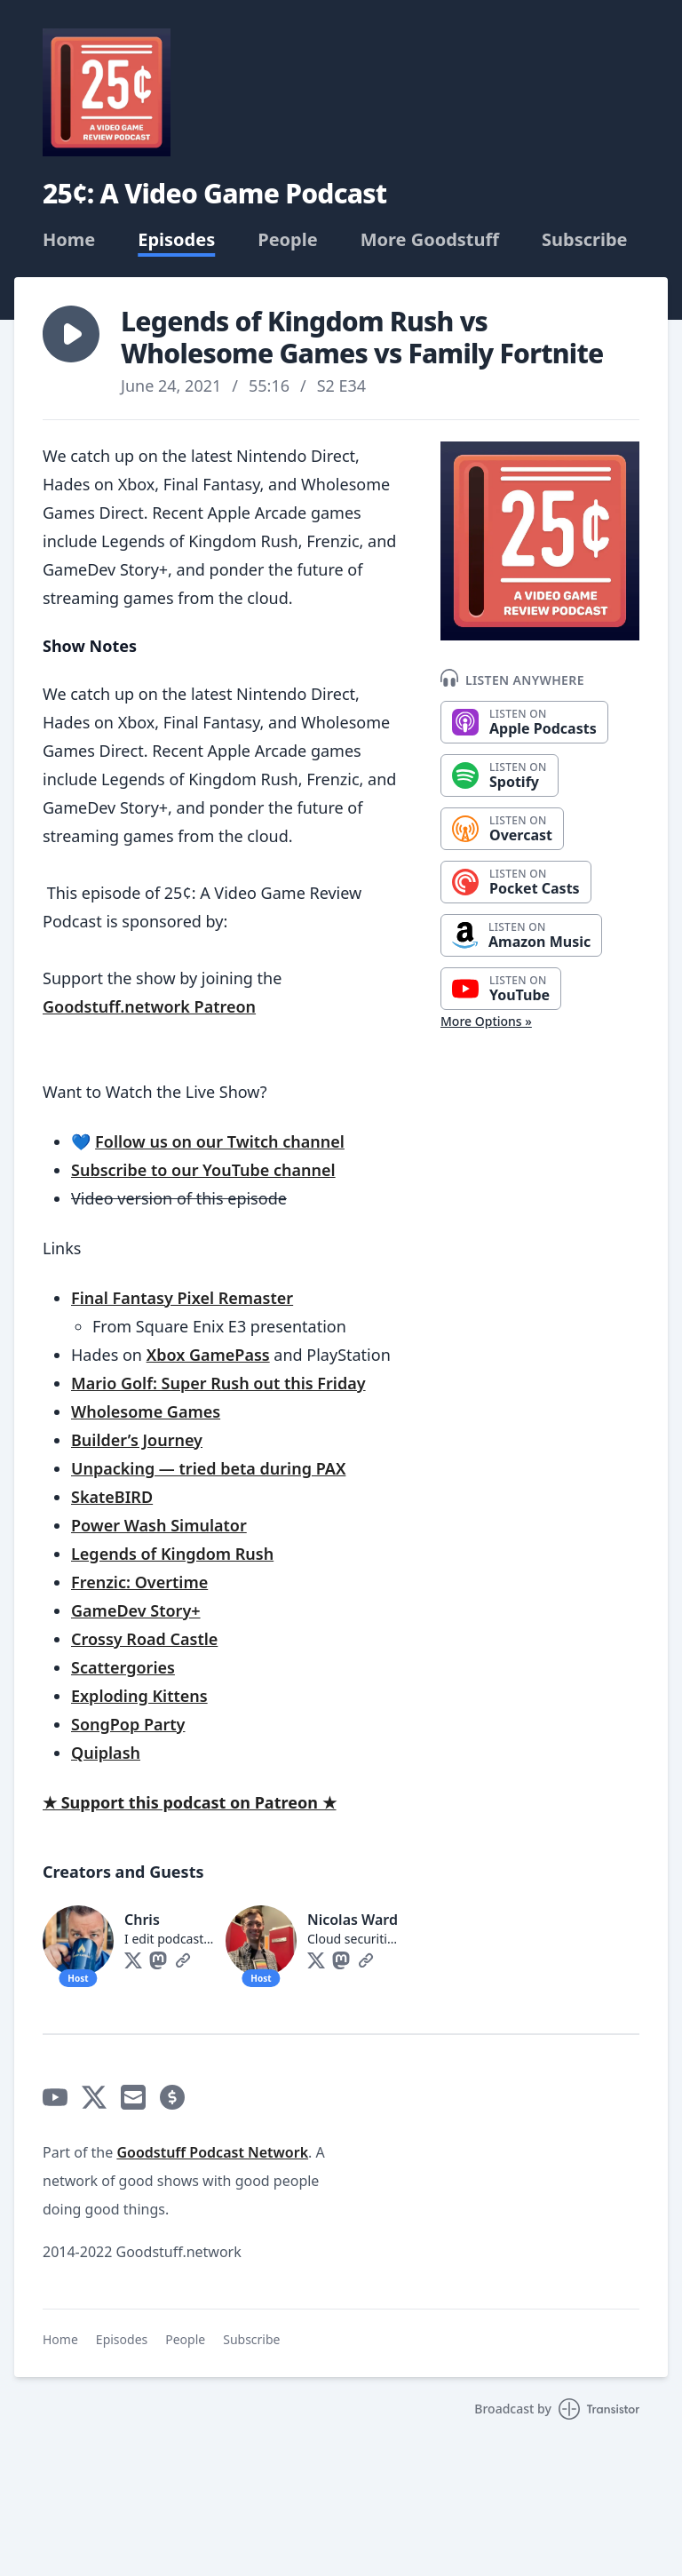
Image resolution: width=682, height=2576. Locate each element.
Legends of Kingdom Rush (172, 1553)
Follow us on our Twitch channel (220, 1141)
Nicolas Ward (352, 1919)
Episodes (176, 240)
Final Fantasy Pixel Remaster (182, 1297)
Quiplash (105, 1752)
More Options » (486, 1021)
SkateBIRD (112, 1496)
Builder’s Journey (136, 1440)
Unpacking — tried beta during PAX (208, 1468)
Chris (142, 1919)
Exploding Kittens (139, 1695)
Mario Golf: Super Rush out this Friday (218, 1383)
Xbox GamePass (208, 1354)
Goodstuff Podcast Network (212, 2152)
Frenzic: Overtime (139, 1582)
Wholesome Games (145, 1411)
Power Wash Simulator (159, 1525)
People (287, 240)
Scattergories (123, 1667)
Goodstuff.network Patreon (149, 1006)
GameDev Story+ (136, 1610)
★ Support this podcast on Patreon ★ (190, 1802)
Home (69, 240)
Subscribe (585, 240)
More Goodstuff (430, 240)
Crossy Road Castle (144, 1639)
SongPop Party (128, 1724)
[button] (71, 334)
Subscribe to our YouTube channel (203, 1170)
